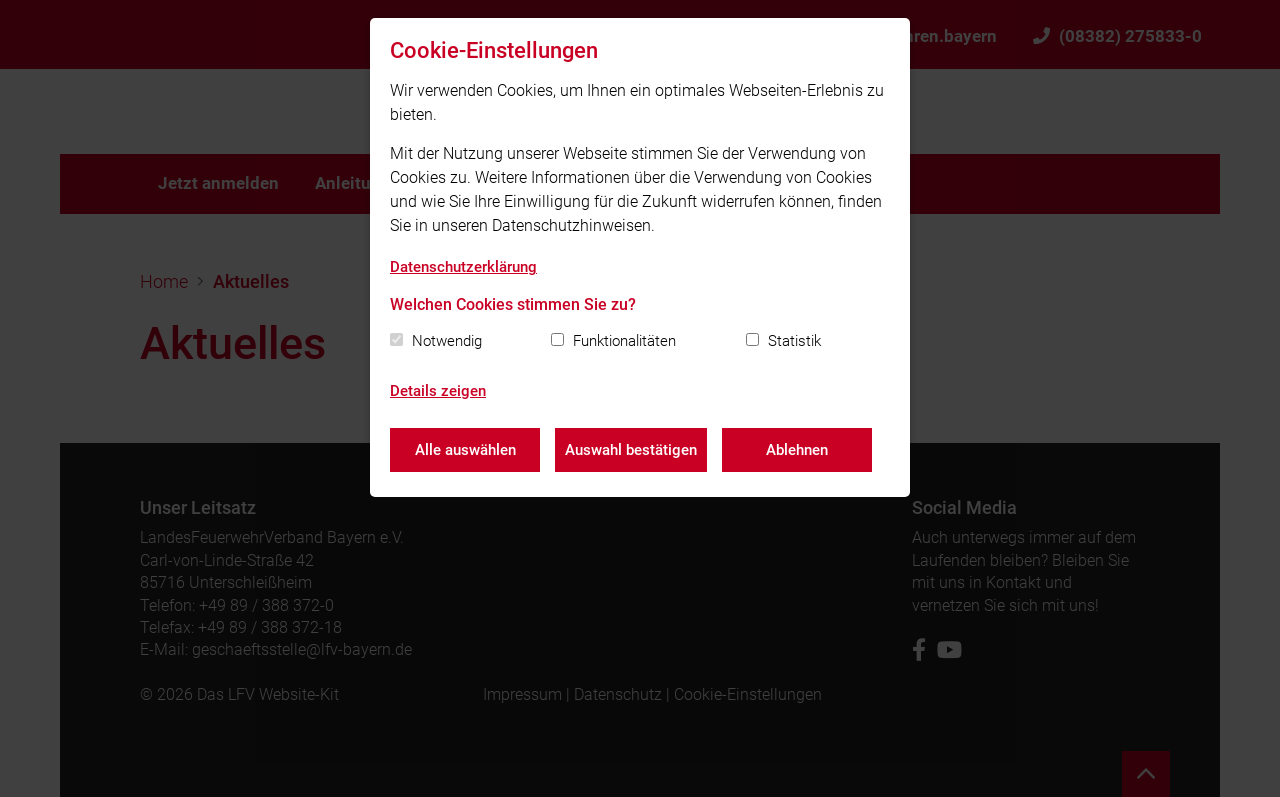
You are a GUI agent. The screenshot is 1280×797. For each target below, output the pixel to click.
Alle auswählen (465, 450)
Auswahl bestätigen (631, 450)
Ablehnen (797, 450)
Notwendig (447, 341)
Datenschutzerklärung (463, 267)
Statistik (794, 341)
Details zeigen (438, 391)
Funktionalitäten (624, 341)
